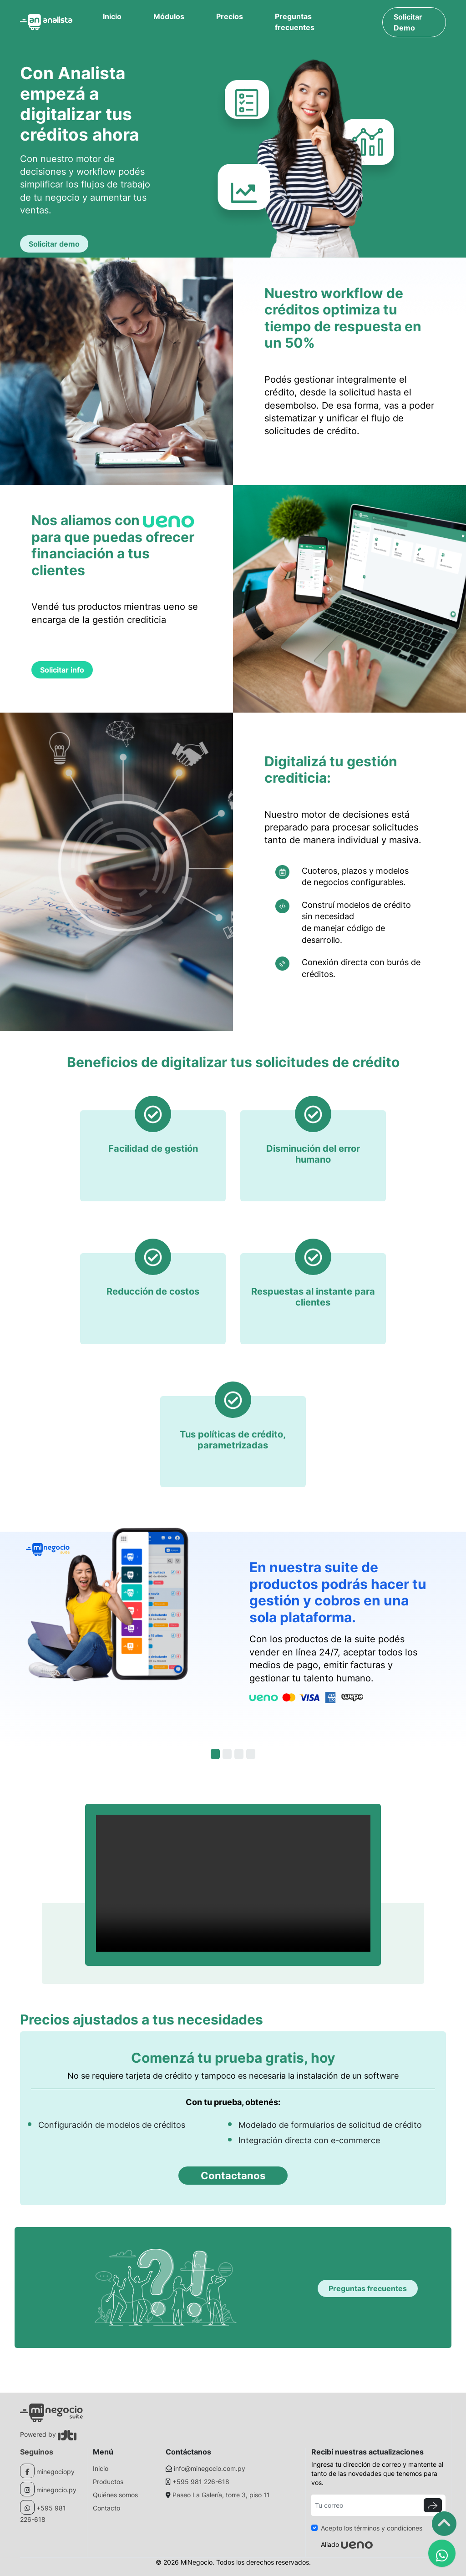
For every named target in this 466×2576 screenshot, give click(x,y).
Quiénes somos (115, 2495)
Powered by (48, 2434)
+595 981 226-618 (200, 2481)
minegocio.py (56, 2490)
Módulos (168, 16)
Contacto (106, 2508)
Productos (108, 2481)
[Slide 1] (215, 1754)
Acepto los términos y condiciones (371, 2528)
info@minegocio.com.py (209, 2468)
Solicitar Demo (408, 22)
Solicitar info (62, 669)
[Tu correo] (365, 2505)
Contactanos (233, 2175)
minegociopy (55, 2471)
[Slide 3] (238, 1754)
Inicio (112, 16)
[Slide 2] (227, 1754)
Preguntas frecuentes (294, 22)
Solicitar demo (54, 243)
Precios (229, 16)
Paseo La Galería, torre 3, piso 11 (221, 2495)
